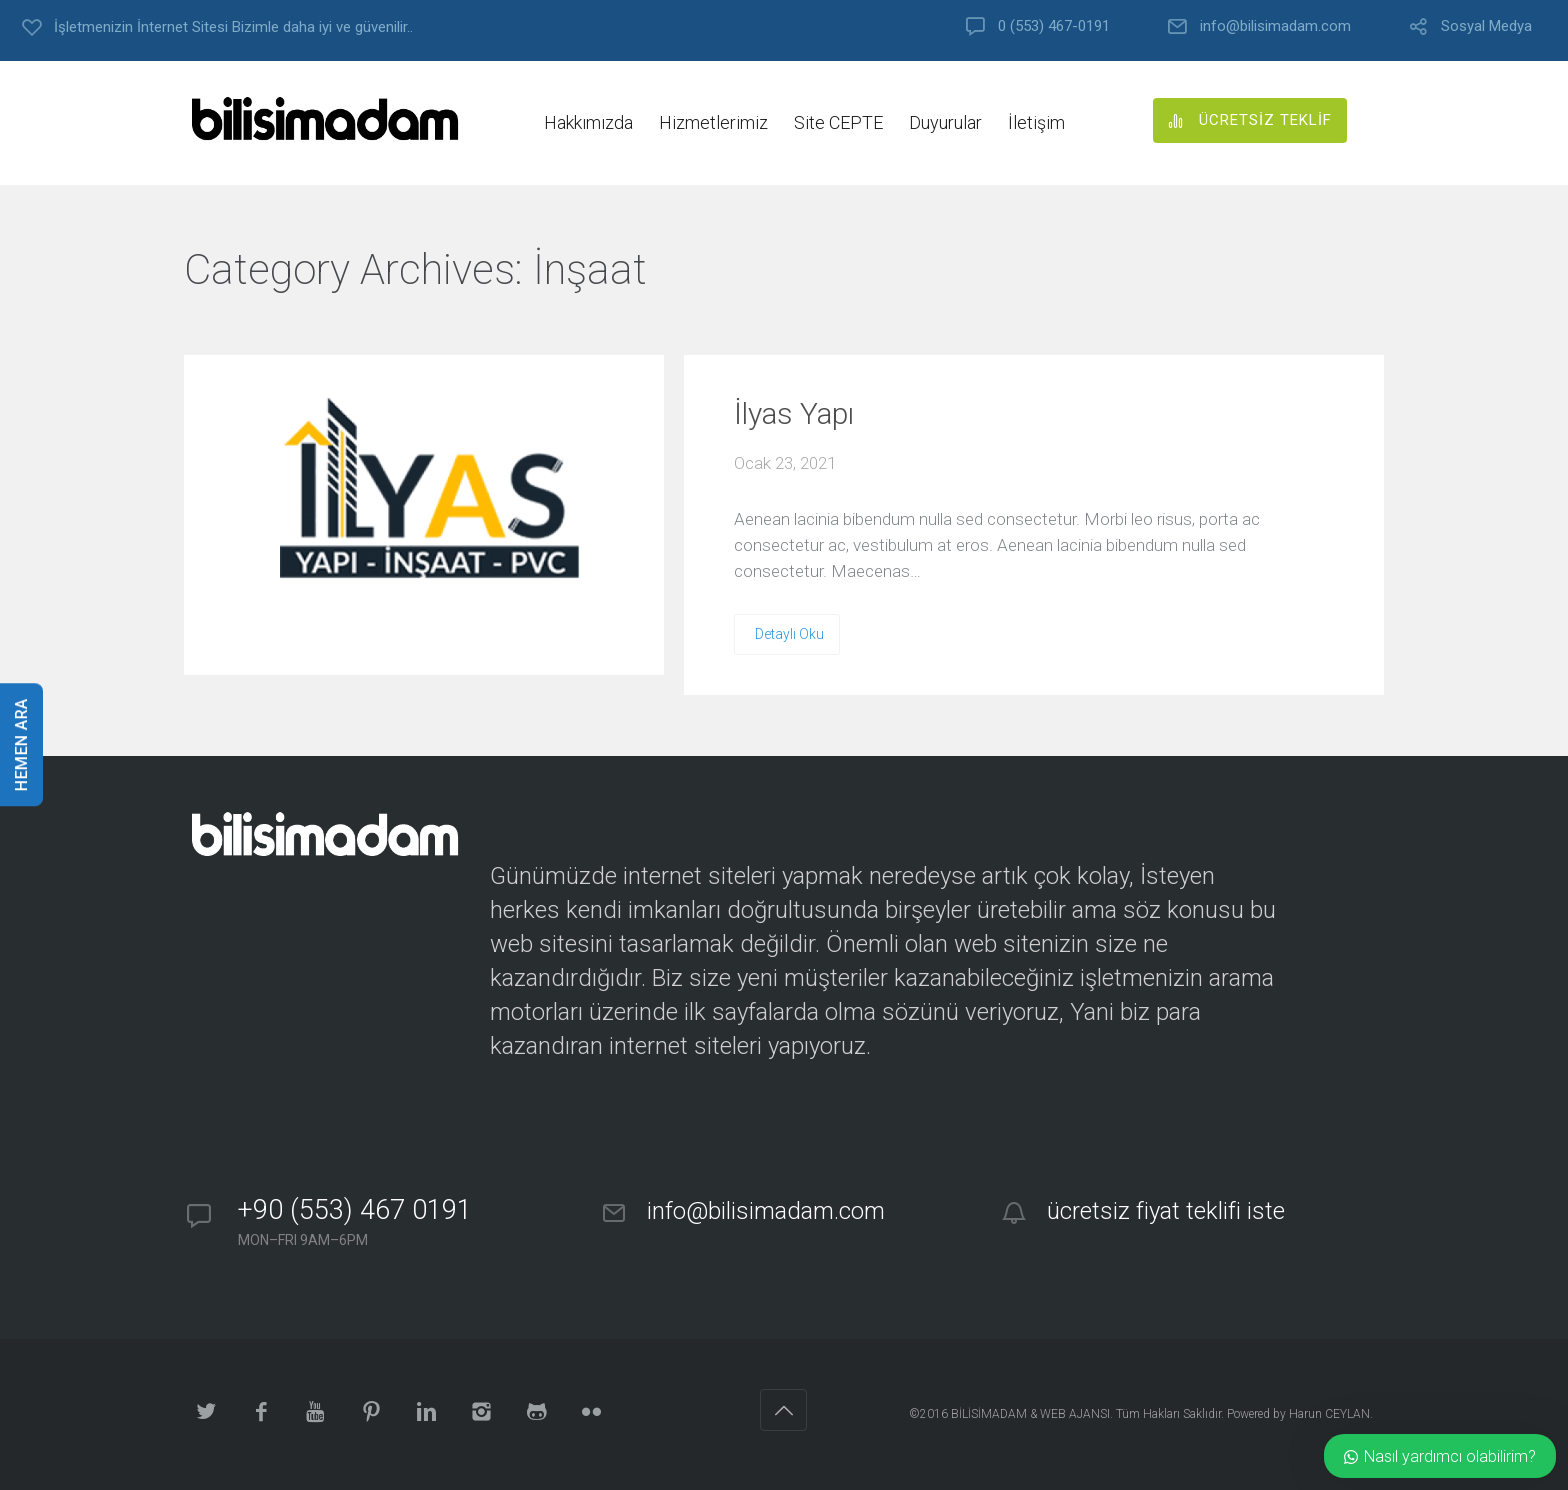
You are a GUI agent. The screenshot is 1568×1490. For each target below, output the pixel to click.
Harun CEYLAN (1329, 1414)
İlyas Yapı (794, 413)
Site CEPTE (838, 122)
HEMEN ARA (21, 745)
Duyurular (945, 122)
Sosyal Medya (1486, 26)
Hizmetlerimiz (713, 122)
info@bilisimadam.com (1275, 26)
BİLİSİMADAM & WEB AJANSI (1030, 1414)
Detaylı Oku (789, 634)
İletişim (1036, 122)
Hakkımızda (588, 122)
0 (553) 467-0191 (1054, 26)
